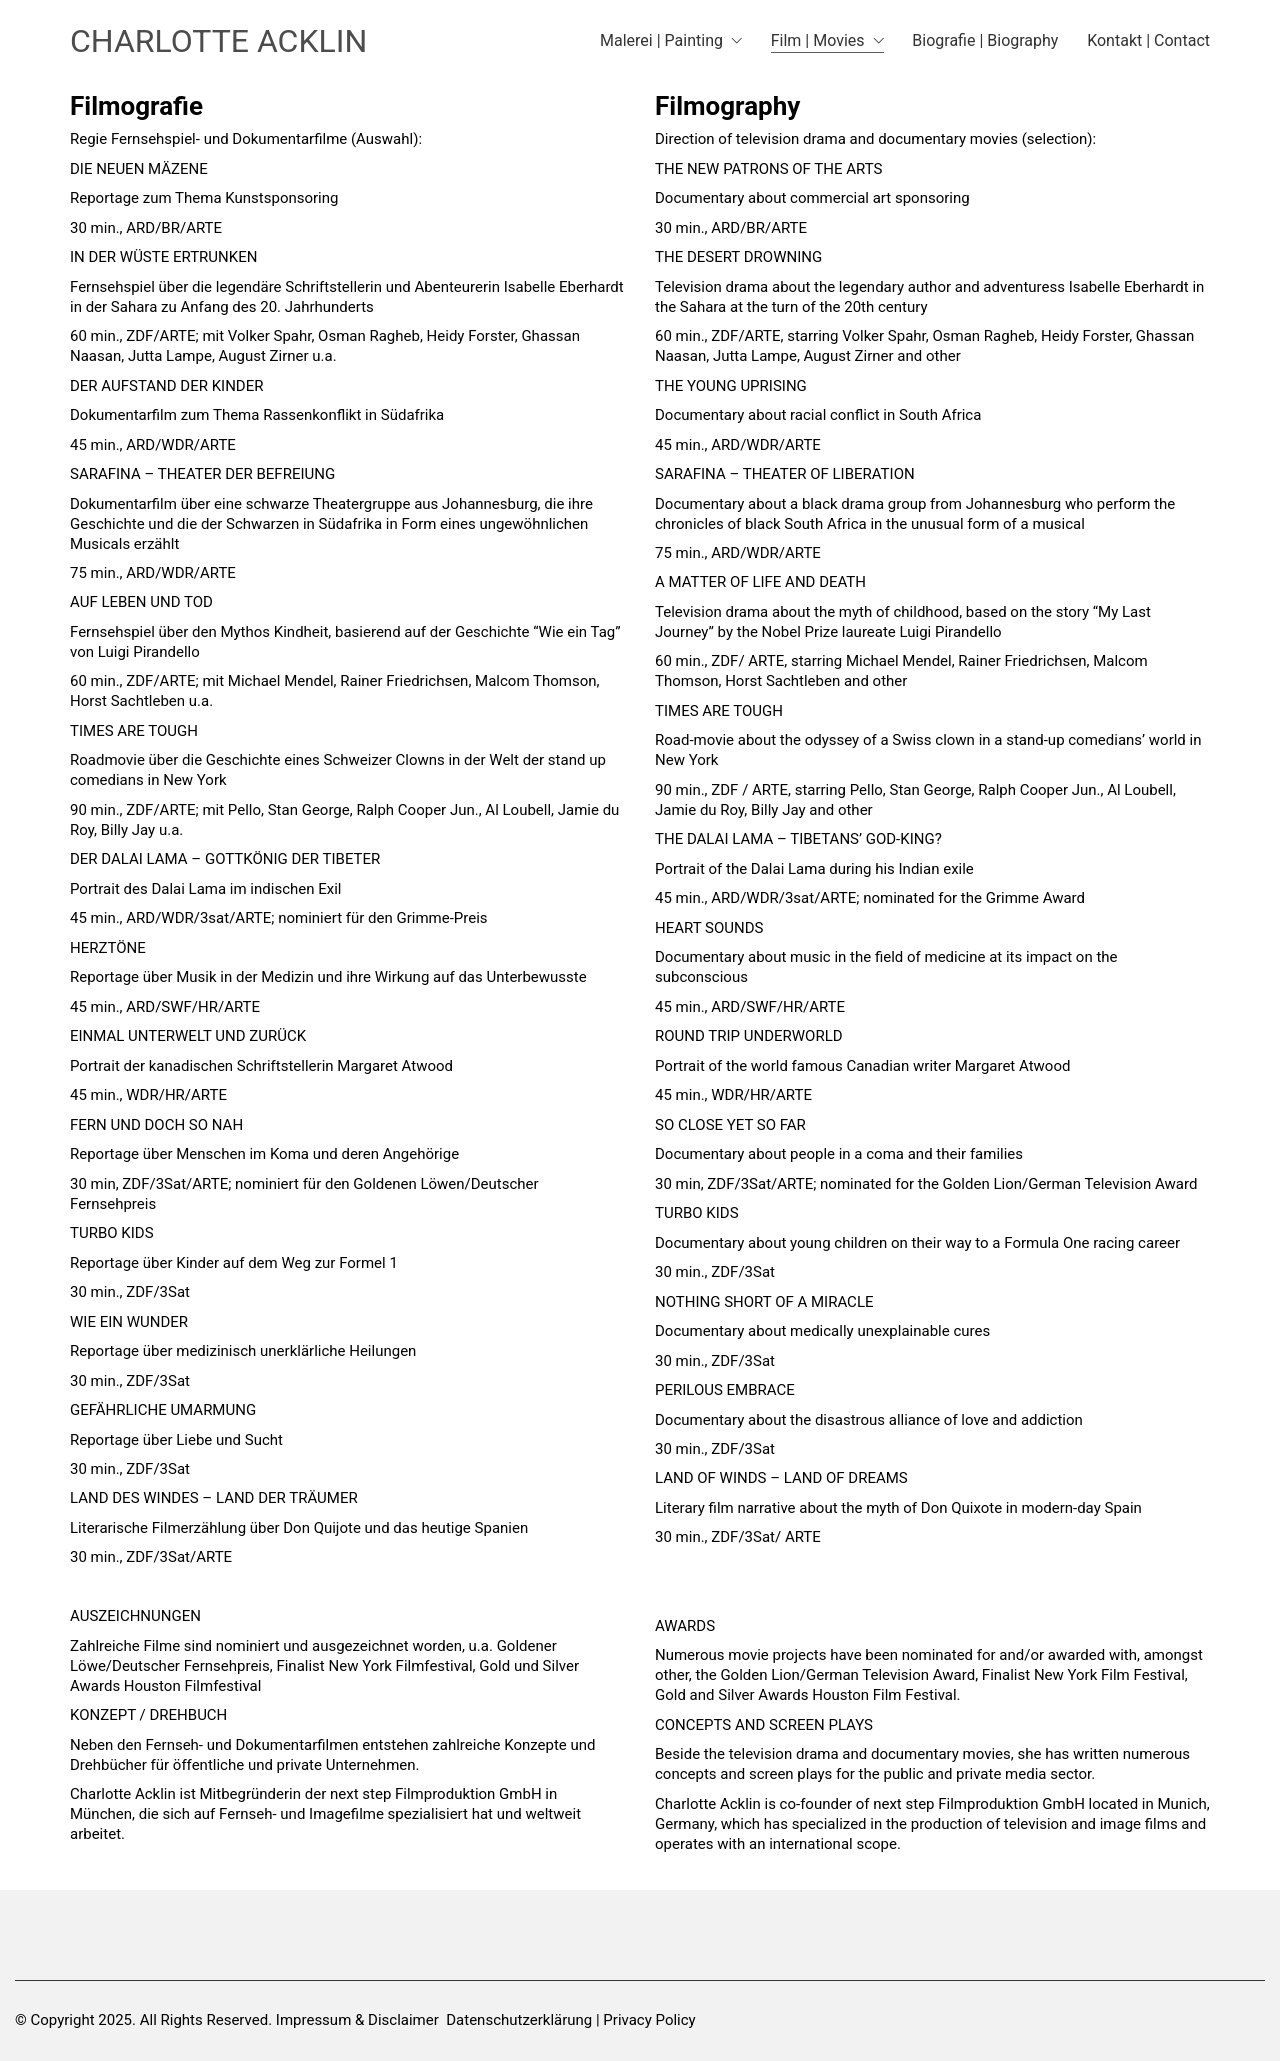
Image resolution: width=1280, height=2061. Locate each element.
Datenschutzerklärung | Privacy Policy (570, 2020)
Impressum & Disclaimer (357, 2020)
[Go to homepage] (218, 41)
